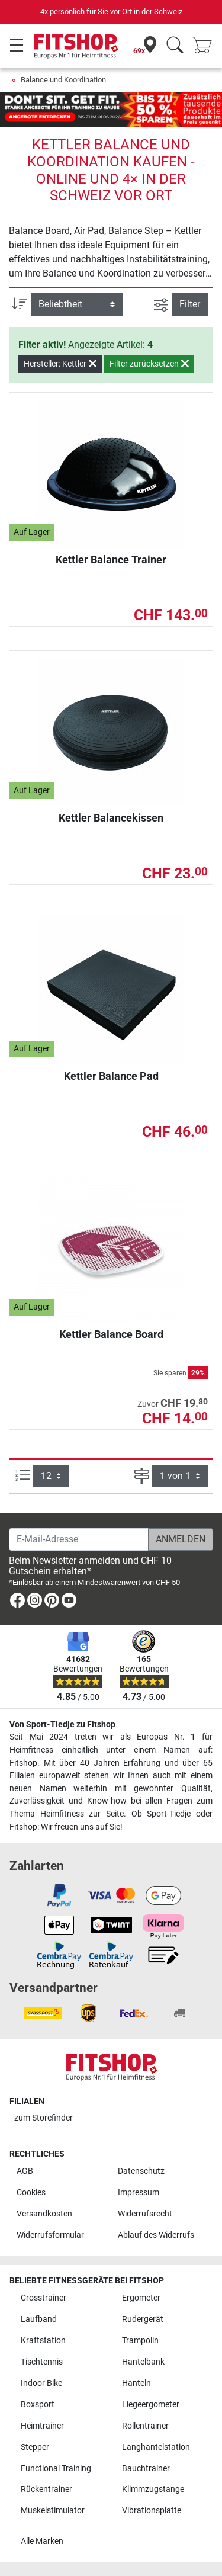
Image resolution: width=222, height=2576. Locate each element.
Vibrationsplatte (151, 2511)
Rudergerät (142, 2319)
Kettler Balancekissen (111, 817)
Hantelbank (143, 2362)
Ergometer (141, 2298)
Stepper (35, 2447)
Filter (189, 304)
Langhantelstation (156, 2447)
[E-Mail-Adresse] (79, 1539)
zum (43, 2118)
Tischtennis (42, 2362)
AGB (25, 2171)
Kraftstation (43, 2341)
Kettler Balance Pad (111, 1076)
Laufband (39, 2319)
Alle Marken (42, 2541)
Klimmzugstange (153, 2489)
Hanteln (136, 2383)
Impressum (138, 2192)
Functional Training (56, 2468)
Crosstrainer (43, 2298)
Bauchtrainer (146, 2468)
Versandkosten (44, 2214)
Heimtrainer (42, 2426)
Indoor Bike (41, 2383)
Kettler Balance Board (111, 1334)
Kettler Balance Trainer (111, 559)
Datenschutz (141, 2171)
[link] (17, 1602)
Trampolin (140, 2341)
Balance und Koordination (63, 79)
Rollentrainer (145, 2426)
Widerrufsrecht (145, 2214)
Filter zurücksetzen (149, 363)
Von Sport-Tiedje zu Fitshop (62, 1725)
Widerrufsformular (50, 2235)
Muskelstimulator (53, 2511)
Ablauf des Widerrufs (156, 2235)
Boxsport (37, 2404)
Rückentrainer (46, 2489)
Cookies (31, 2192)
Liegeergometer (150, 2404)
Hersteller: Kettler (60, 363)
